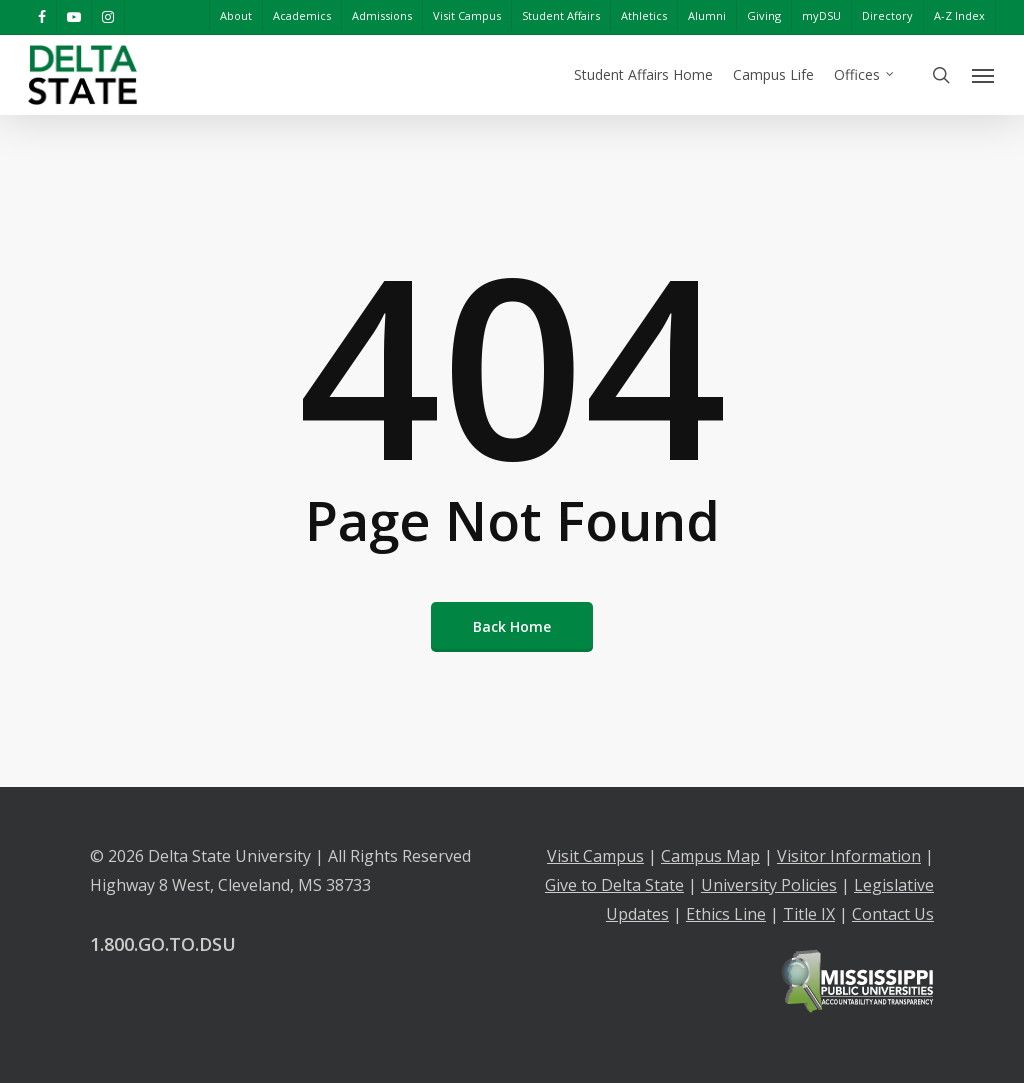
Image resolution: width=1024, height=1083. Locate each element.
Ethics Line (726, 914)
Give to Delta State (614, 885)
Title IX (809, 914)
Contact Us (893, 914)
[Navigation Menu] (984, 75)
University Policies (769, 885)
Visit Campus (595, 856)
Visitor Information (849, 856)
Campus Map (710, 856)
